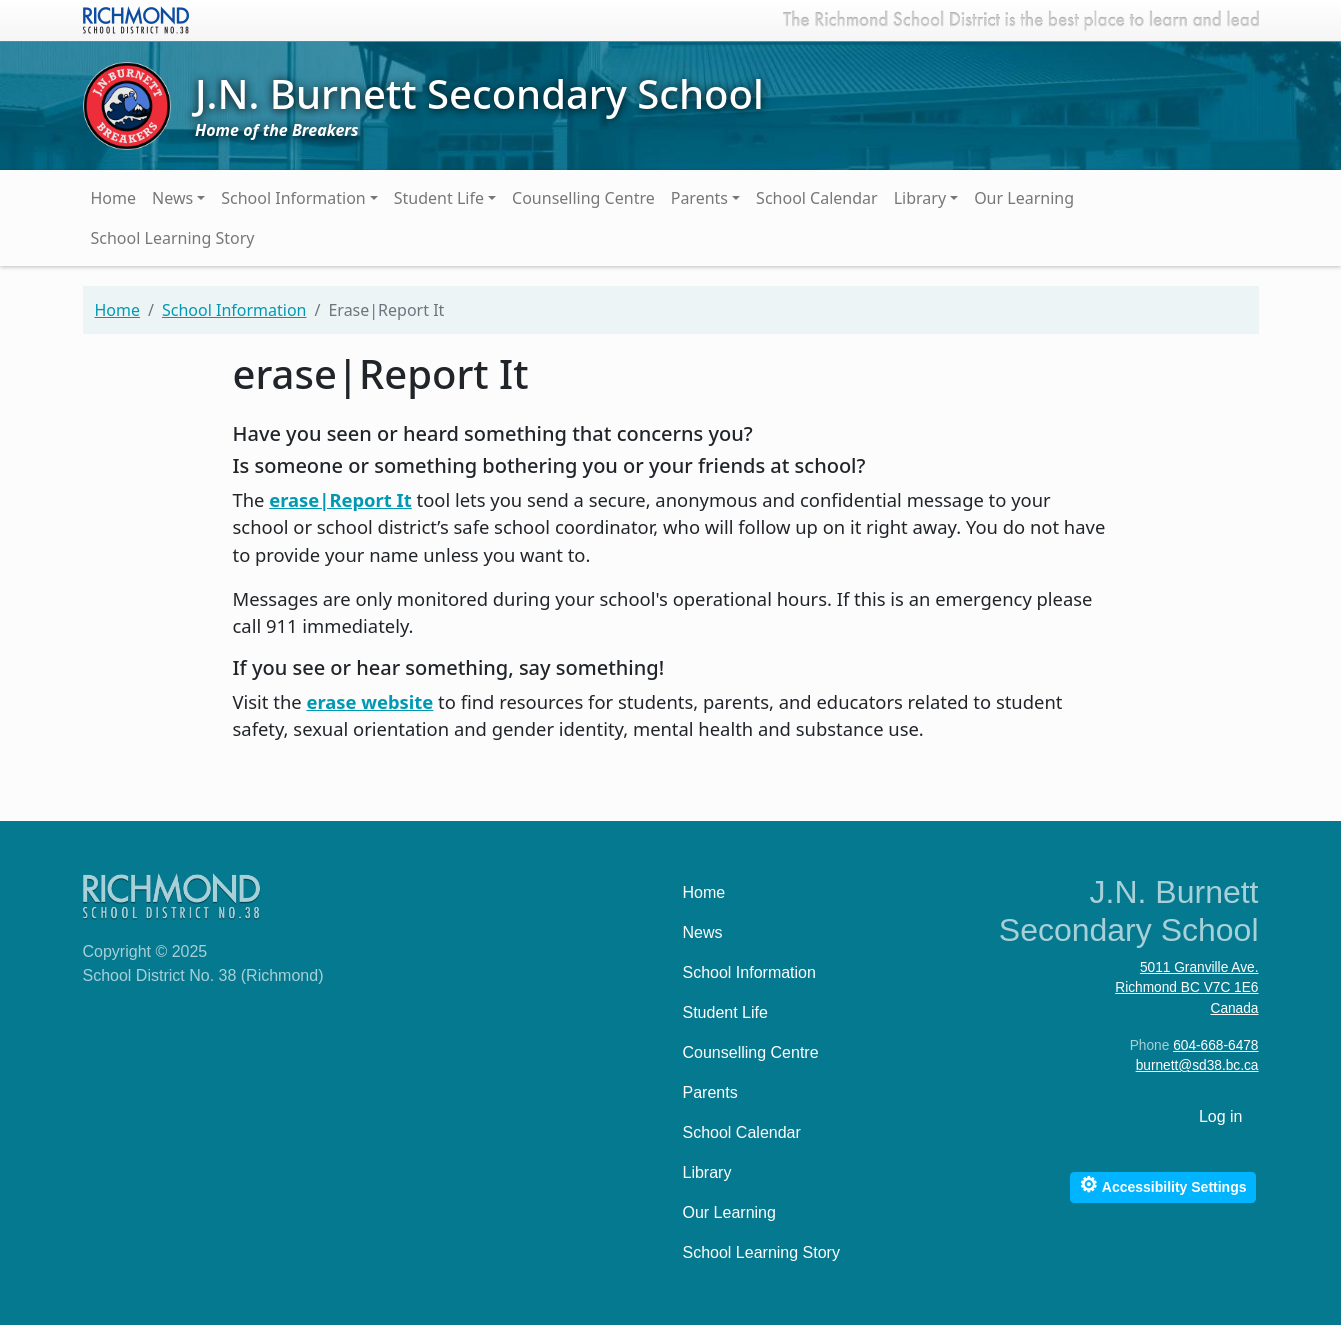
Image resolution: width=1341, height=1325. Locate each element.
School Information (293, 198)
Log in (1221, 1116)
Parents (699, 198)
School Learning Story (173, 238)
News (172, 198)
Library (920, 198)
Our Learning (1024, 198)
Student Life (439, 198)
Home (114, 198)
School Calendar (817, 198)
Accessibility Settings (1162, 1184)
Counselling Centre (583, 198)
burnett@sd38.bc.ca (1197, 1065)
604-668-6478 (1215, 1045)
